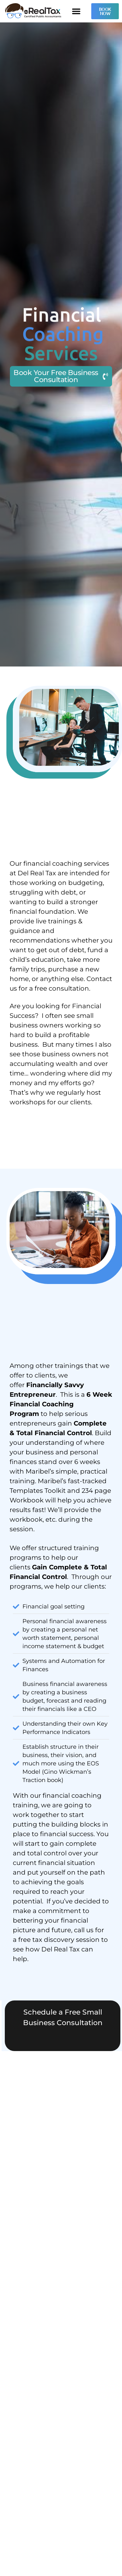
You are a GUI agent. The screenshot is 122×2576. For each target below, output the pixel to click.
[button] (76, 11)
